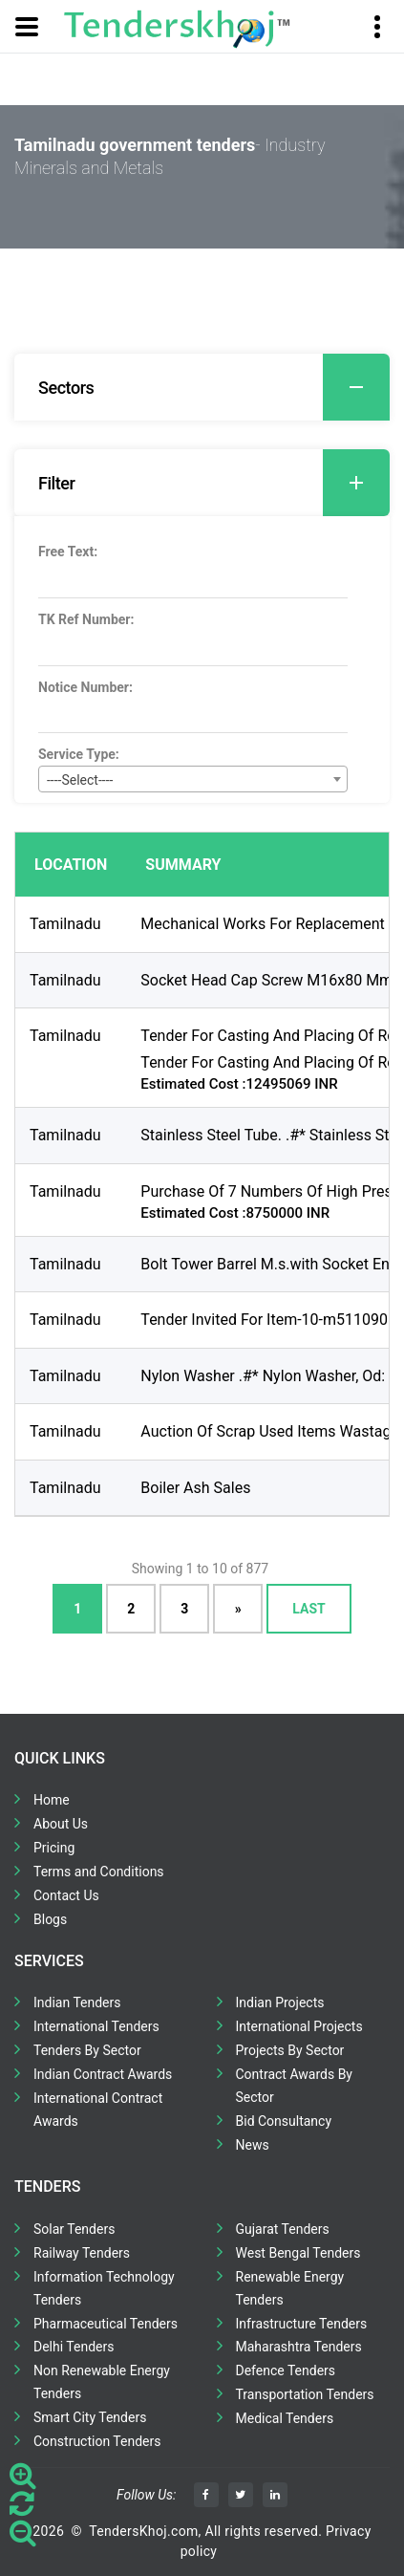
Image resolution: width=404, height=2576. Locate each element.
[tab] (202, 387)
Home (51, 1800)
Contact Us (66, 1895)
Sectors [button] (214, 387)
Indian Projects (280, 2002)
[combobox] (193, 779)
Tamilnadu (65, 924)
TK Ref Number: (86, 619)
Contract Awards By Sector (294, 2086)
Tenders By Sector (87, 2050)
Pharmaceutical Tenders (105, 2323)
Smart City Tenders (89, 2417)
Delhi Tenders (73, 2346)
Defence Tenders (286, 2370)
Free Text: (67, 551)
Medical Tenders (285, 2418)
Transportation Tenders (305, 2394)
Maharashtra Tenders (299, 2346)
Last (308, 1608)
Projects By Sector (290, 2050)
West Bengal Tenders (298, 2253)
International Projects (299, 2026)
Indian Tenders (77, 2002)
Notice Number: (85, 687)
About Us (60, 1823)
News (252, 2145)
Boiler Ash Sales (195, 1488)
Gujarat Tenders (283, 2229)
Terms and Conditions (98, 1871)
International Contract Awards (97, 2109)
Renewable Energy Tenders (290, 2288)
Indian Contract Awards (102, 2074)
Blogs (50, 1919)
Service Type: (78, 754)
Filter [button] (214, 482)
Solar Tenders (74, 2229)
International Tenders (96, 2026)
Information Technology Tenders (104, 2288)
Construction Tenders (96, 2441)
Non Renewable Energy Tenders (101, 2382)
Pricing (53, 1847)
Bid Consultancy (284, 2121)
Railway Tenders (81, 2253)
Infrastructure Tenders (302, 2323)
